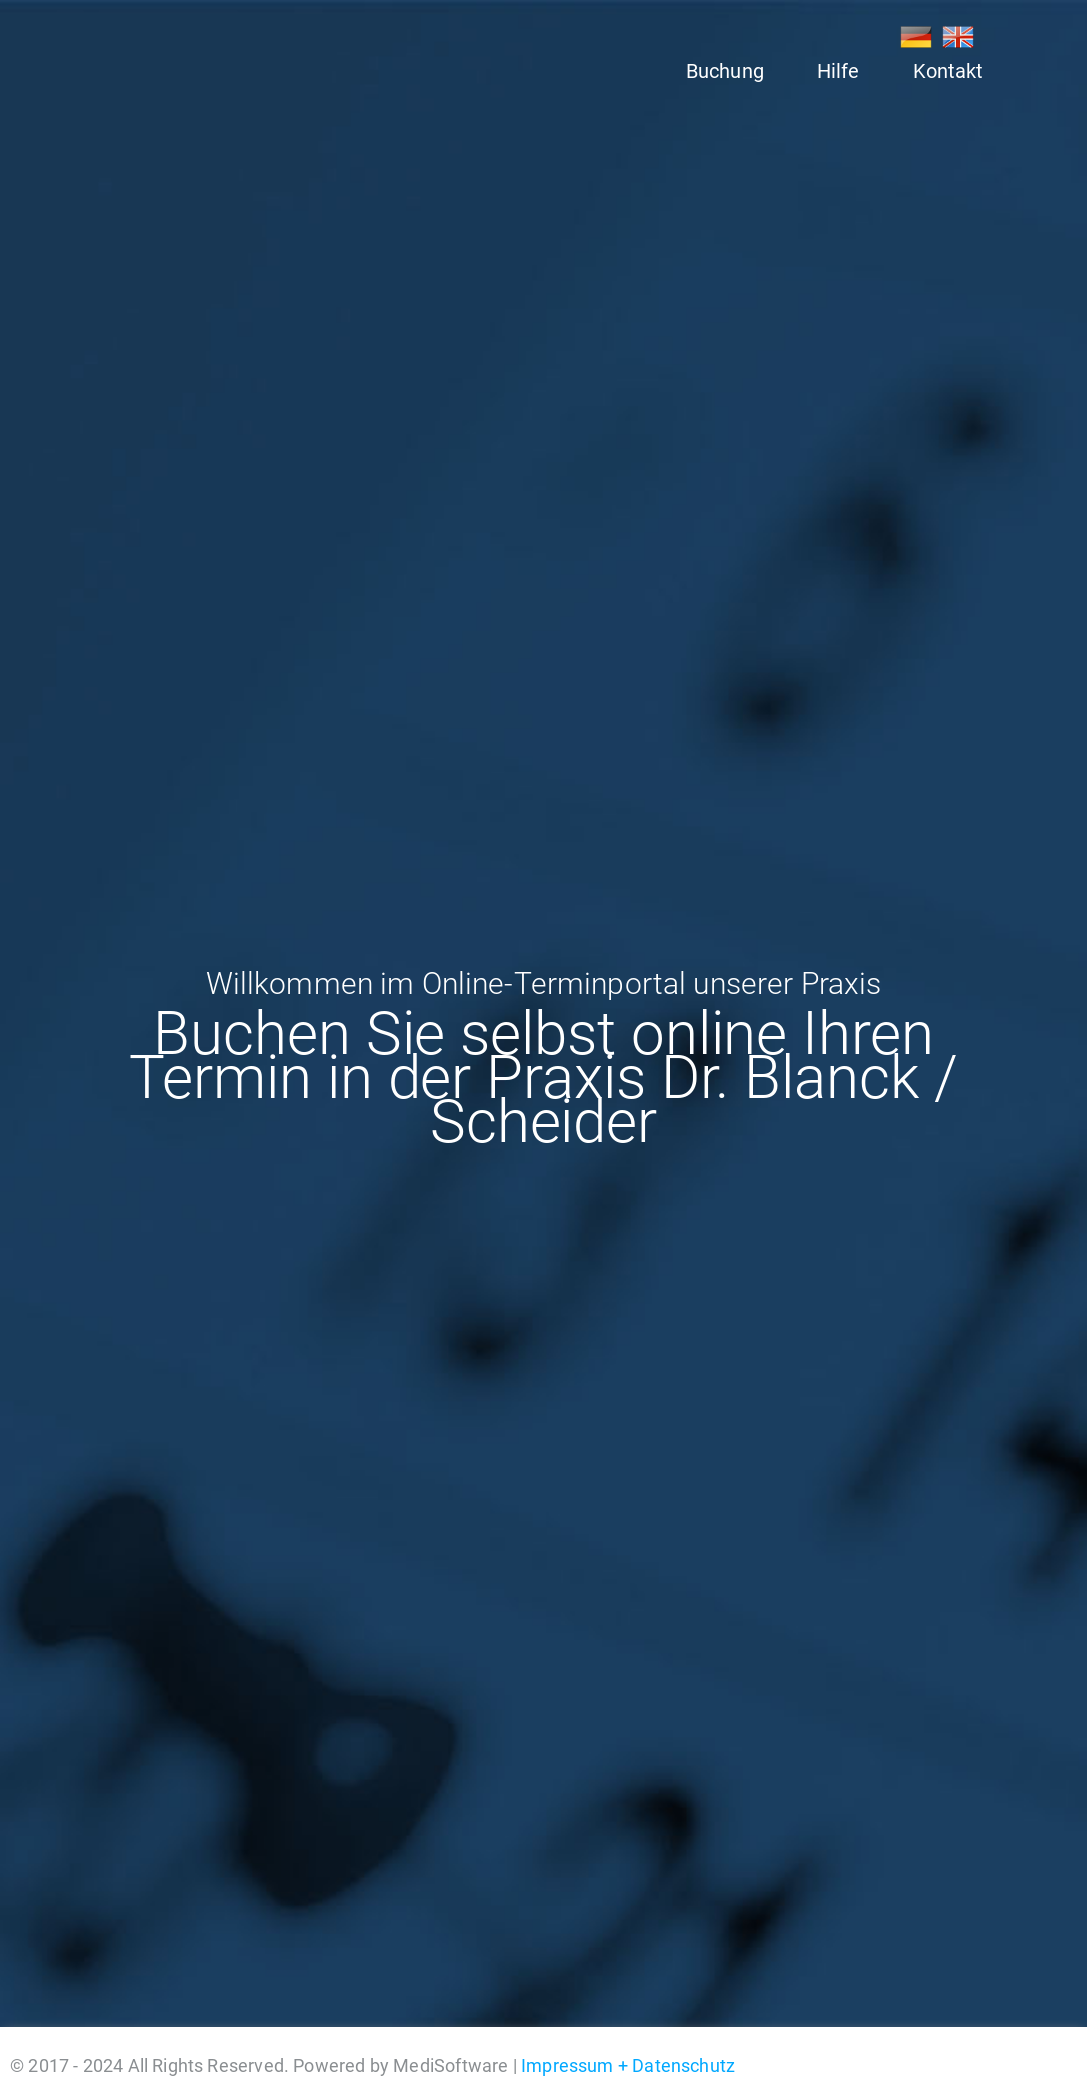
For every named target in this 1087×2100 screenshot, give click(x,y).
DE (916, 37)
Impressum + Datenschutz (628, 2065)
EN (958, 37)
